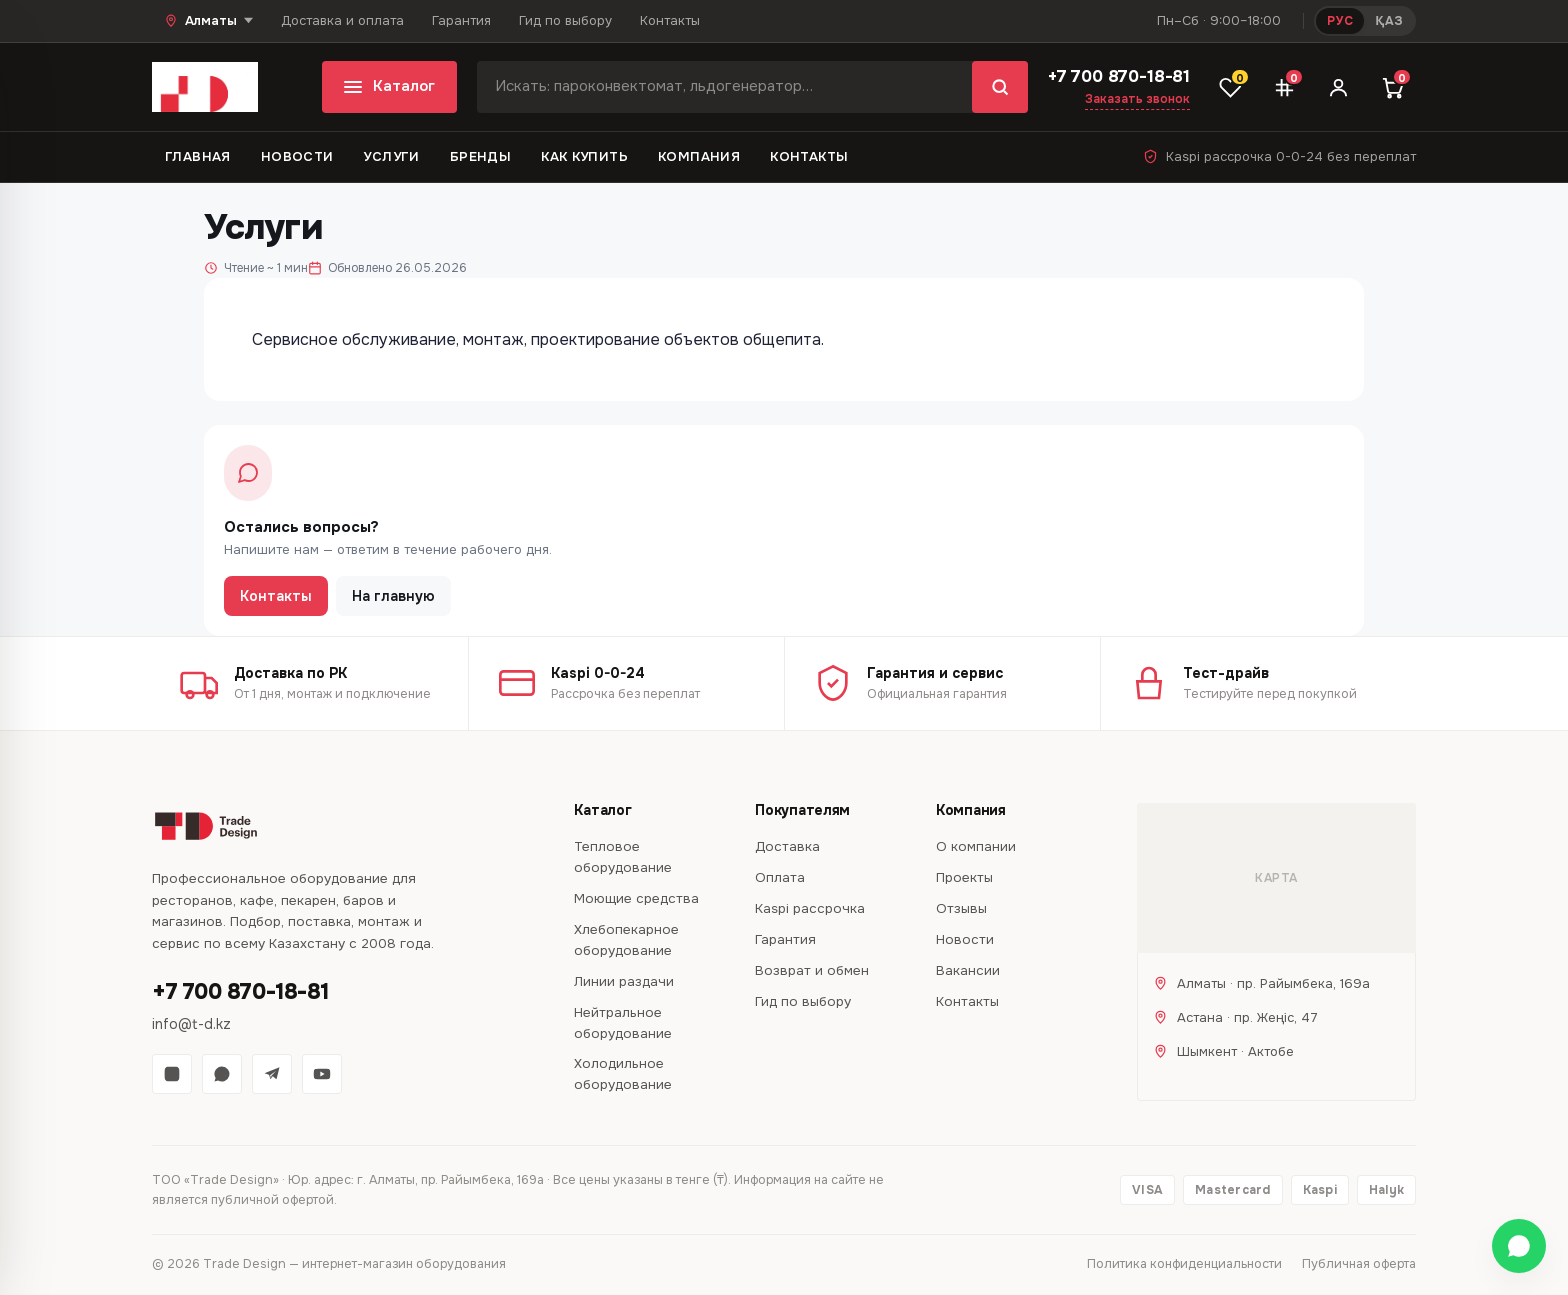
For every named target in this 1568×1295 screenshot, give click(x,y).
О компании (976, 846)
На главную (393, 596)
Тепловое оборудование (623, 857)
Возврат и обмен (812, 970)
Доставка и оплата (342, 20)
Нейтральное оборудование (623, 1023)
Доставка (787, 846)
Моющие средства (636, 898)
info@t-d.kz (191, 1024)
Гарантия (461, 20)
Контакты (670, 20)
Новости (297, 156)
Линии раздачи (624, 981)
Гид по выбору (565, 20)
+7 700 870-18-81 (1119, 76)
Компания (699, 156)
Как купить (584, 156)
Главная (198, 156)
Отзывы (961, 908)
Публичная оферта (1359, 1264)
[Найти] (1000, 87)
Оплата (780, 877)
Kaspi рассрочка (810, 908)
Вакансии (968, 970)
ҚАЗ (1389, 21)
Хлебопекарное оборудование (626, 940)
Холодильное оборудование (623, 1074)
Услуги (391, 156)
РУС (1340, 21)
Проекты (964, 877)
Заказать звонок (1137, 99)
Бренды (480, 156)
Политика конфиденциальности (1184, 1264)
